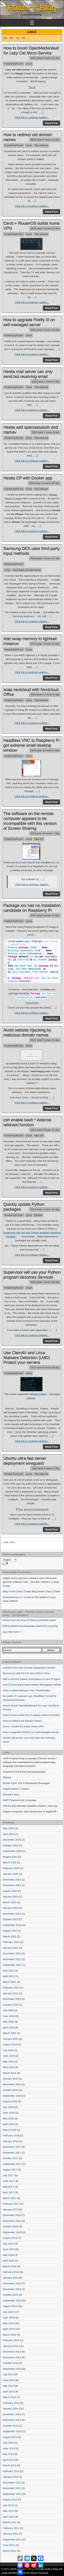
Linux (29, 63)
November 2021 (12, 1959)
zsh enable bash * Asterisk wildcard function (27, 1122)
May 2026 (8, 1828)
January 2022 (10, 1947)
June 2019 (9, 2055)
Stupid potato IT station (16, 1788)
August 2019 (10, 2044)
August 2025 (10, 1856)
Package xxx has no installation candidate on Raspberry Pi (32, 908)
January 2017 (10, 2209)
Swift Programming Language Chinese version (29, 1758)
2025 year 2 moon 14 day (44, 329)
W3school (8, 1771)
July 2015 (8, 2311)
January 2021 (10, 1993)
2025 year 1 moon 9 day (45, 381)
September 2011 (12, 2539)
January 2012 (10, 2533)
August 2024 (10, 1890)
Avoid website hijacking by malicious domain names (27, 1032)
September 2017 (12, 2164)
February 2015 (11, 2340)
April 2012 (8, 2516)
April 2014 (8, 2391)
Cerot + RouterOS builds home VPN (23, 1726)
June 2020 (9, 2016)
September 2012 (12, 2493)
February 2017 (11, 2203)
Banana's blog (11, 1794)
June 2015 (9, 2317)
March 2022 (9, 1936)
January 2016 (10, 2277)
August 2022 (10, 1930)
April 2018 (8, 2124)
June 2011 (9, 2545)
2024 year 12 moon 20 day (44, 483)
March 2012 (9, 2522)
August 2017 (10, 2169)
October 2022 (10, 1919)
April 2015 (8, 2328)
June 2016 (9, 2249)
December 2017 (12, 2146)
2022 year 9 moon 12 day (44, 915)
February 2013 (11, 2471)
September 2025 (12, 1851)
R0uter (19, 63)
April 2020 (8, 2027)
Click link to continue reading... (32, 117)
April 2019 (8, 2067)
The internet (41, 145)
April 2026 (8, 1834)
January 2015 (10, 2346)
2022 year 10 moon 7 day (44, 750)
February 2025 (11, 1868)
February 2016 (11, 2272)
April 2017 (8, 2192)
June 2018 (9, 2112)
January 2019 (10, 2078)
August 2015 (10, 2306)
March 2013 (9, 2465)
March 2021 (9, 1981)
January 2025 (10, 1873)
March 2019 (9, 2072)
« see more (8, 1542)
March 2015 (9, 2334)
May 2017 (8, 2186)
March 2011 (9, 2550)
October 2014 (10, 2363)
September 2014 (12, 2368)
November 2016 (12, 2220)
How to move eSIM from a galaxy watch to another (31, 1715)
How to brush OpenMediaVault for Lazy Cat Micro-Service (31, 50)
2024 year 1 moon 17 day (44, 558)
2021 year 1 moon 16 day (44, 1209)
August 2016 (10, 2237)
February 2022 (11, 1942)
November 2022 (12, 1913)
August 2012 (10, 2499)
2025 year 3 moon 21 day (44, 228)
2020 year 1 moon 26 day (44, 1282)
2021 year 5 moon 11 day (44, 1040)
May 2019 (8, 2061)
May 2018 (8, 2118)
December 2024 (12, 1879)
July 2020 (8, 2010)
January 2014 (10, 2408)
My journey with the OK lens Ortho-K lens (26, 1673)
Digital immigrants (13, 1811)
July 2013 (8, 2442)
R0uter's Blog (32, 8)
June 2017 (9, 2180)
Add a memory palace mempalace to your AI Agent (31, 1679)
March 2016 (9, 2266)
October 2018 (10, 2089)
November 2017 (12, 2152)
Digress (7, 1777)
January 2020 (10, 2038)
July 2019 (8, 2050)
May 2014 (8, 2385)
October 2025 (10, 1845)
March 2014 (9, 2397)
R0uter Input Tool (12, 1783)
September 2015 (12, 2300)
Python (38, 1215)
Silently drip (9, 1805)
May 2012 (8, 2510)
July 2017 (8, 2175)
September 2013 (12, 2431)
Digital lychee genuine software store (24, 1578)
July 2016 (8, 2243)
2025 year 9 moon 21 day (44, 58)
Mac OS (39, 838)
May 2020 (8, 2021)
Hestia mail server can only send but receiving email (28, 374)
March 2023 (9, 1902)
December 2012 (12, 2482)
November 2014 (12, 2357)
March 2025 (9, 1862)
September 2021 (12, 1964)
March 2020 (9, 2033)
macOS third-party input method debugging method (32, 1684)
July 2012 (8, 2505)
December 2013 (12, 2414)
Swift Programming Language (20, 1800)
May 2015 (8, 2323)
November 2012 (12, 2488)
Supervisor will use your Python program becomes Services (32, 1274)
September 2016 (12, 2232)
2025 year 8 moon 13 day (44, 139)
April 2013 (8, 2459)
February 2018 (11, 2135)
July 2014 (8, 2374)
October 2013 (10, 2425)
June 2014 (9, 2380)
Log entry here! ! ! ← (13, 1631)
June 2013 (9, 2448)
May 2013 (8, 2454)
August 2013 (10, 2437)
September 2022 (12, 1925)
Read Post (51, 123)
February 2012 (11, 2528)
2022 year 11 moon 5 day (44, 694)
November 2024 (12, 1885)
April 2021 (8, 1976)
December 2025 (12, 1839)
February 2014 (11, 2402)
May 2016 (8, 2255)
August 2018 (10, 2101)
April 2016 (8, 2260)
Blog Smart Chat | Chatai (17, 1591)
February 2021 (11, 1987)
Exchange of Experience (27, 569)
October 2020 (10, 2004)
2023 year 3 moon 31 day (44, 643)
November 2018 (12, 2084)
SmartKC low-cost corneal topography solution (29, 1667)
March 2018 (9, 2129)
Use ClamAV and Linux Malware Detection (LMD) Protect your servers (26, 1357)
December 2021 (12, 1953)
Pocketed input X (12, 1597)
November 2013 (12, 2419)
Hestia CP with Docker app (27, 478)
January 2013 (10, 2476)
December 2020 (12, 1998)
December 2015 (12, 2283)
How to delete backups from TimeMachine (26, 1690)
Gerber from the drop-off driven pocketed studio (29, 1620)
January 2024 (10, 1896)
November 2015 (12, 2289)
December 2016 (12, 2215)
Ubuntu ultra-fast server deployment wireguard (24, 1460)
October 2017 (10, 2158)
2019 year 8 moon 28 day (44, 1367)
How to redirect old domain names (22, 1720)
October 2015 (10, 2294)
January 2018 (10, 2141)
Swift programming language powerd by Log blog (30, 1625)
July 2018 (8, 2107)
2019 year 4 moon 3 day (45, 1468)
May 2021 (8, 1970)
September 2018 (12, 2095)
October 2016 (10, 2226)
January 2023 (10, 1907)
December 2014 (12, 2351)
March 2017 (9, 2198)
